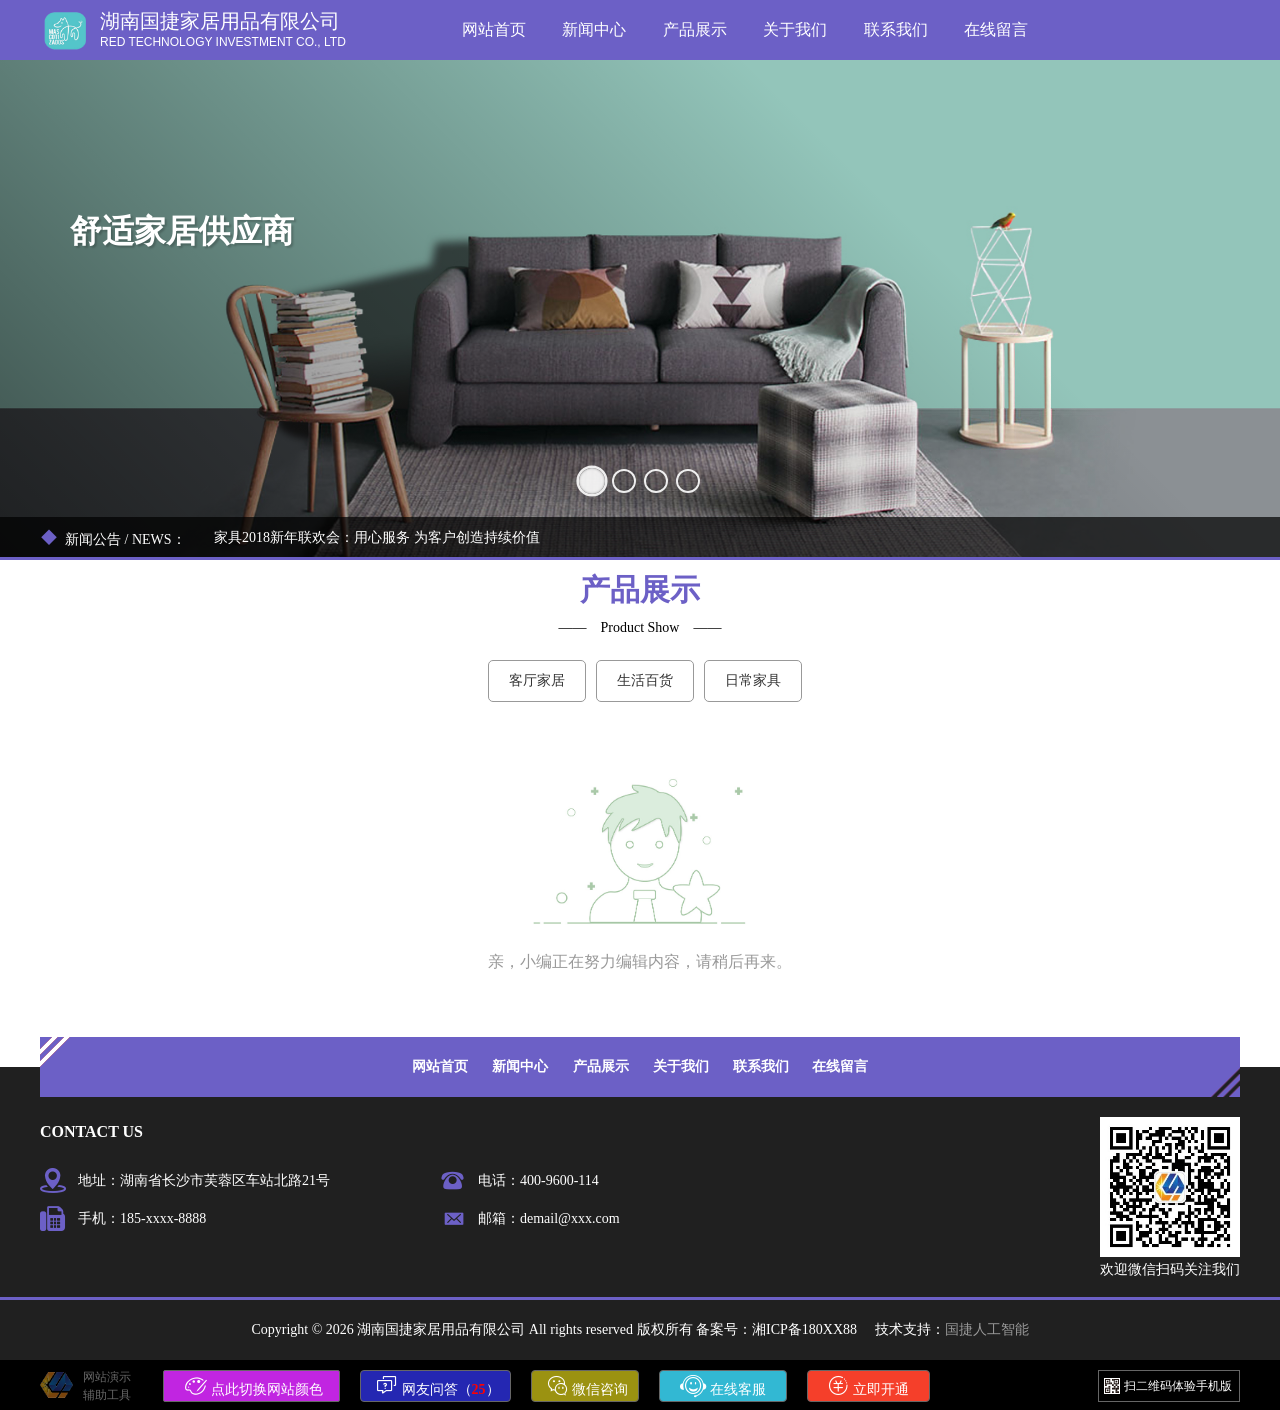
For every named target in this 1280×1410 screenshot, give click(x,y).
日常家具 (753, 680)
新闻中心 (594, 29)
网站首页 (494, 29)
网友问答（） (438, 1386)
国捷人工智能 (987, 1329)
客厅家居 (537, 680)
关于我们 (795, 29)
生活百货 (645, 680)
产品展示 (695, 29)
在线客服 (723, 1386)
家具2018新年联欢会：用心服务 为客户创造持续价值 (377, 537)
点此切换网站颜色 (254, 1386)
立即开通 (869, 1386)
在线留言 (996, 29)
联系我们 (896, 29)
